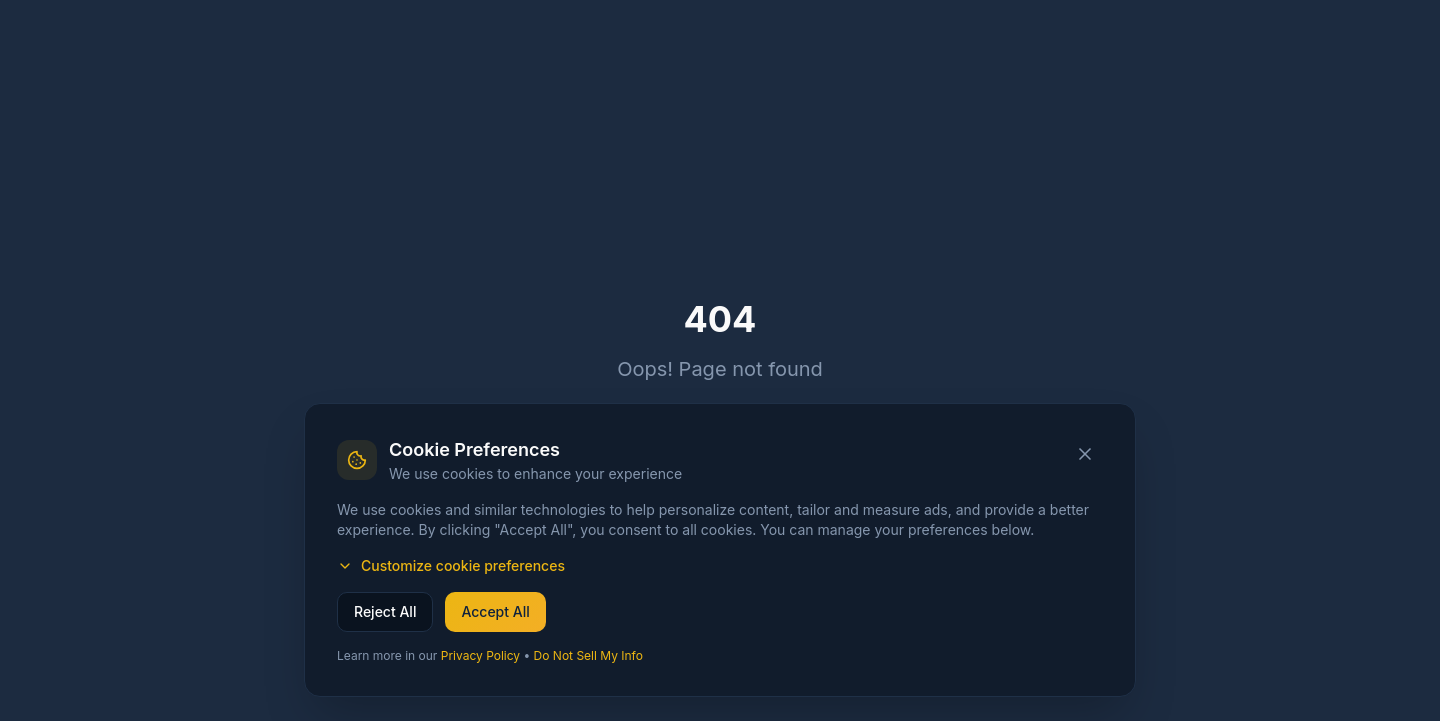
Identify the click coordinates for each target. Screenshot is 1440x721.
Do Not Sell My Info (588, 655)
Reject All (385, 611)
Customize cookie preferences (451, 565)
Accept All (495, 611)
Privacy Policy (480, 655)
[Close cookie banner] (1085, 454)
